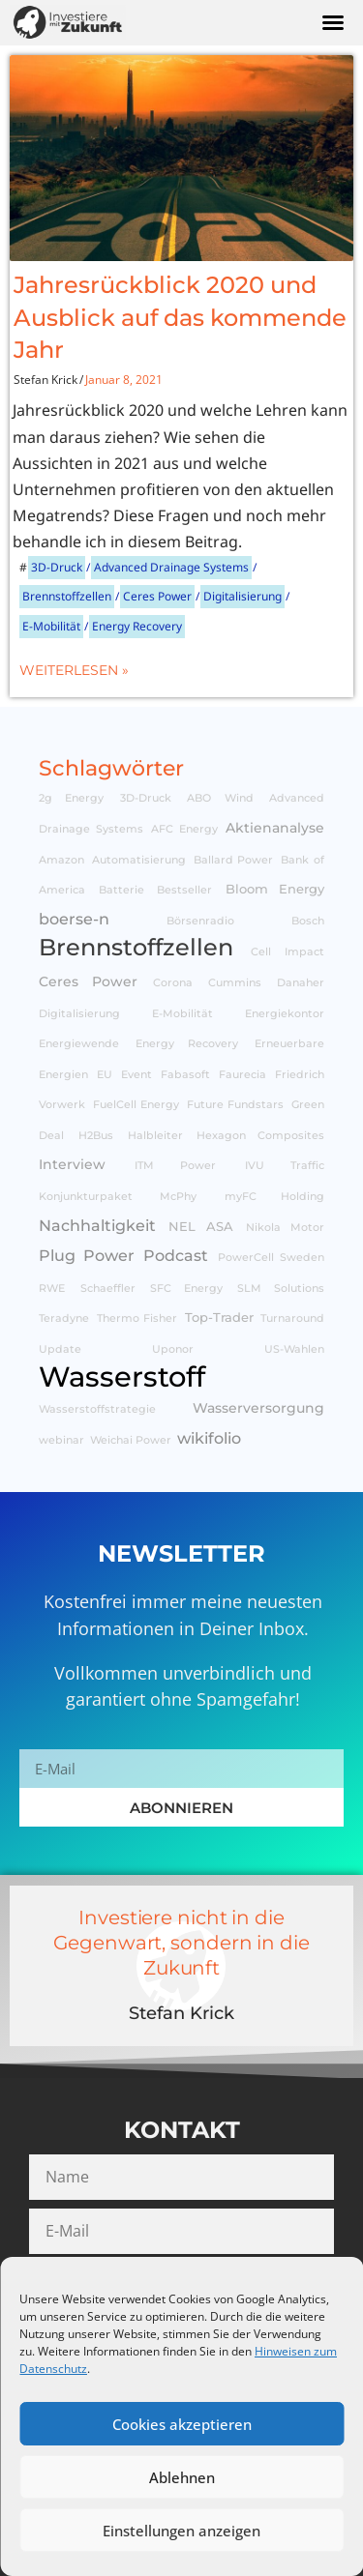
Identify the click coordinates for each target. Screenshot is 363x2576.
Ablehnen (182, 2477)
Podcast (175, 1255)
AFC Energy (184, 829)
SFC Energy (186, 1288)
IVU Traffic (284, 1165)
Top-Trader (219, 1317)
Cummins (234, 983)
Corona (173, 983)
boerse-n (74, 918)
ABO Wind (220, 798)
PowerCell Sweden (271, 1257)
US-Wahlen (294, 1349)
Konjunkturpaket (86, 1196)
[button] (333, 22)
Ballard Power (234, 860)
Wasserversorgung (258, 1408)
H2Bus (95, 1135)
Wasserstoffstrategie (97, 1409)
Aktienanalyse (275, 827)
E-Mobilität (51, 626)
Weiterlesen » (74, 670)
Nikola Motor (285, 1227)
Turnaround (292, 1318)
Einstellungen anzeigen (181, 2530)
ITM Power (175, 1165)
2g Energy (71, 798)
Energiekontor (284, 1014)
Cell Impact (288, 952)
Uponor (173, 1349)
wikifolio (209, 1438)
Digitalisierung (242, 596)
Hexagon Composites (260, 1135)
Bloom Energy (275, 889)
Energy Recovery (137, 626)
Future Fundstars (236, 1104)
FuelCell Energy (136, 1104)
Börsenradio (200, 921)
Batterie (121, 890)
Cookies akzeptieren (182, 2424)
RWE (52, 1288)
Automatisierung (139, 860)
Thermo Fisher (137, 1318)
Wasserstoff (122, 1376)
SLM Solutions (280, 1288)
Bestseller (184, 890)
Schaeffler (108, 1288)
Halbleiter (155, 1135)
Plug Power (87, 1255)
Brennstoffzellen (66, 596)
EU (104, 1074)
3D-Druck (56, 567)
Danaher (300, 983)
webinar (61, 1440)
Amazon (61, 860)
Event (136, 1074)
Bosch (307, 921)
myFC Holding (274, 1196)
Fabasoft (185, 1074)
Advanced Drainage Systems (171, 567)
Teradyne (64, 1318)
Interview (72, 1164)
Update (60, 1349)
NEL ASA (200, 1226)
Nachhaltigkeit (97, 1225)
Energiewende (79, 1044)
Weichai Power (130, 1440)
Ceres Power (157, 596)
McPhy (178, 1196)
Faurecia (242, 1074)
